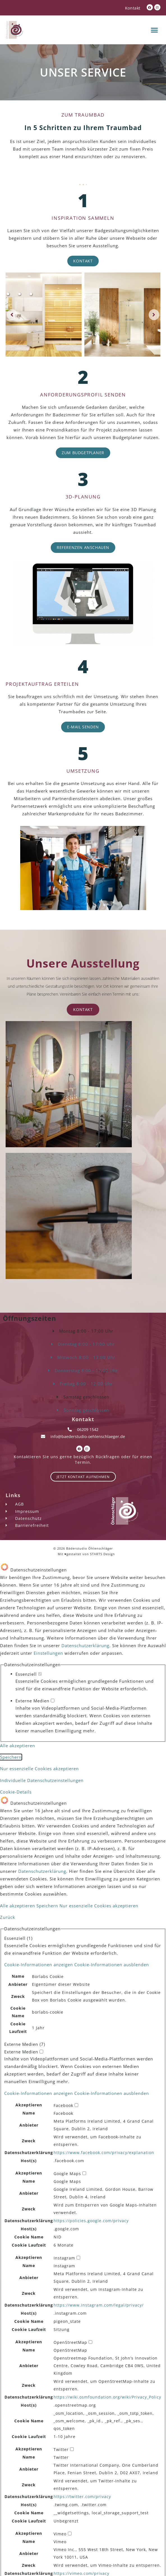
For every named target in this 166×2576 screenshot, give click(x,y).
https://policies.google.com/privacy (91, 2220)
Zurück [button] (7, 1917)
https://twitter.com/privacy (82, 2496)
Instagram (64, 2266)
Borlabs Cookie (48, 1977)
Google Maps (67, 2182)
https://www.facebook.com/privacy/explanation (104, 2152)
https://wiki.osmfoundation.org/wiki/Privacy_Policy (107, 2397)
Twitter (61, 2458)
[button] (155, 30)
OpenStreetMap (70, 2351)
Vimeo (60, 2542)
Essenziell (28, 1674)
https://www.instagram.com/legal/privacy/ (99, 2305)
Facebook (63, 2114)
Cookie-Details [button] (16, 1792)
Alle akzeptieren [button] (17, 1745)
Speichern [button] (11, 1757)
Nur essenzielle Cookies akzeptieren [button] (39, 1768)
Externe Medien (34, 1701)
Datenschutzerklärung (85, 1645)
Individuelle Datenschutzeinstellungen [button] (42, 1780)
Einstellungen (48, 1653)
